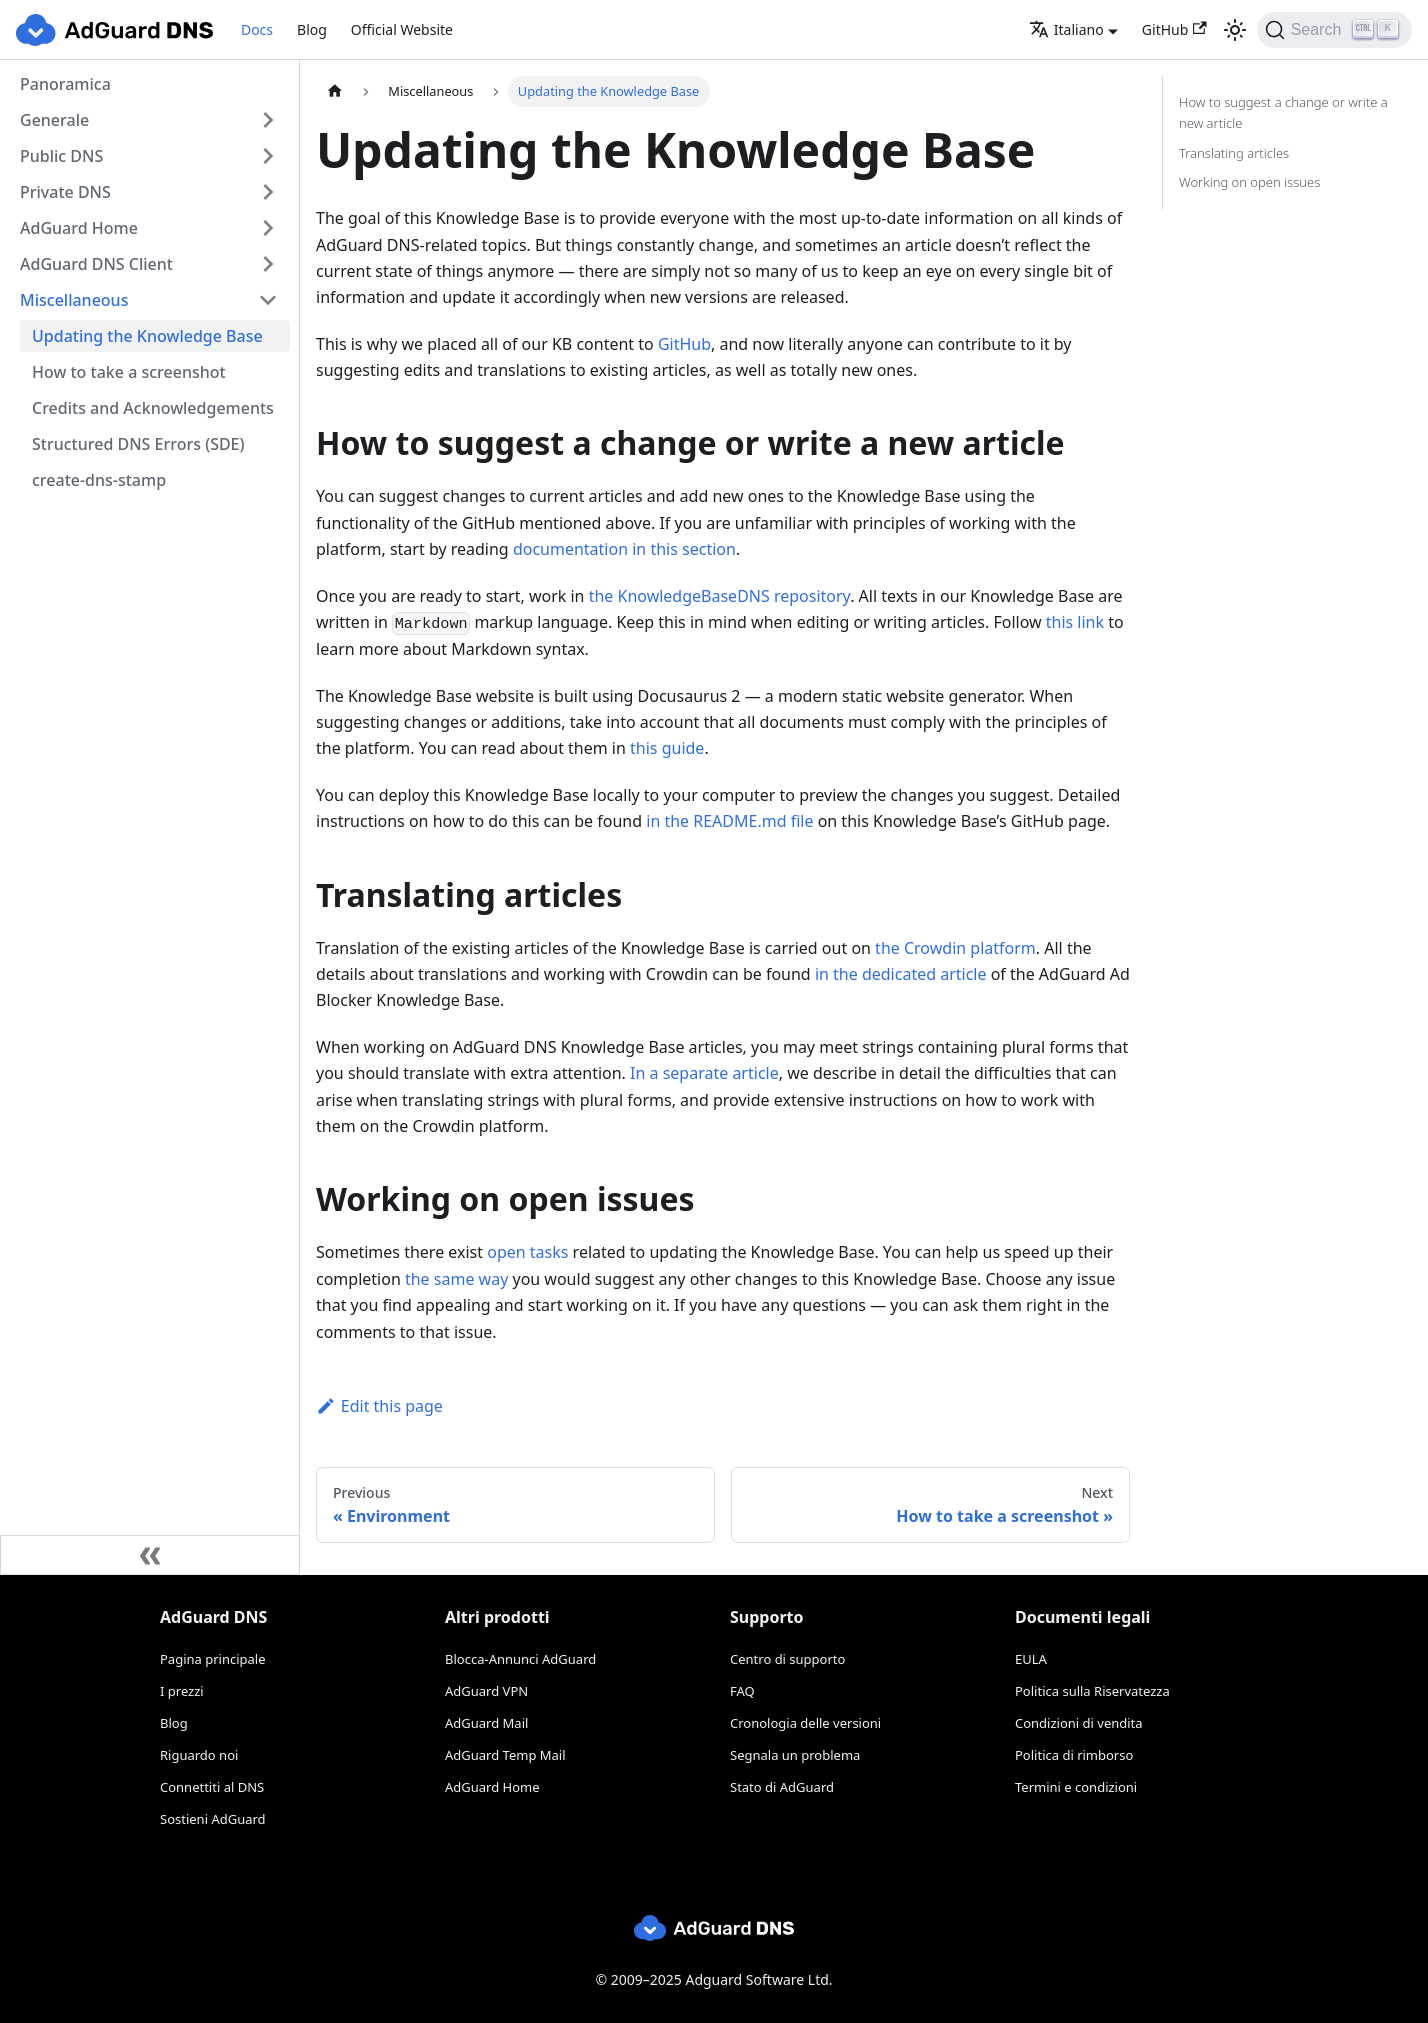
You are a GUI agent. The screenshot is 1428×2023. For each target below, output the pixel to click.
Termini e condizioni (1076, 1787)
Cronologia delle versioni (805, 1723)
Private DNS (65, 192)
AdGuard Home (79, 228)
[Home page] (335, 91)
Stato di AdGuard (782, 1787)
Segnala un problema (795, 1755)
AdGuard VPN (486, 1691)
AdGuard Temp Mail (505, 1755)
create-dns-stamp (99, 480)
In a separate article (704, 1073)
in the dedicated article (901, 974)
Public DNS (61, 156)
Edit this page (379, 1406)
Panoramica (65, 84)
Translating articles (1234, 153)
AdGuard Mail (486, 1723)
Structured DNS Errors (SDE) (138, 444)
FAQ (742, 1691)
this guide (667, 748)
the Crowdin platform (955, 948)
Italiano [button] (1066, 29)
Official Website (402, 29)
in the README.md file (729, 821)
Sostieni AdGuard (213, 1819)
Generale (54, 120)
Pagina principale (213, 1659)
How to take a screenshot (129, 372)
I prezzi (182, 1691)
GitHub (1174, 29)
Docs (257, 29)
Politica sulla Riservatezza (1092, 1691)
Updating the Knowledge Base (147, 336)
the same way (456, 1279)
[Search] (1334, 30)
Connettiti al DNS (212, 1787)
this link (1075, 622)
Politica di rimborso (1074, 1755)
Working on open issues (1249, 182)
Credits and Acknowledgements (153, 408)
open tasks (527, 1252)
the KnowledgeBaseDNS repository (720, 596)
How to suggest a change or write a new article (1283, 112)
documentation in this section (624, 549)
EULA (1031, 1659)
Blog (312, 29)
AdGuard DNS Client (96, 264)
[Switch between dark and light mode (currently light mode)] (1235, 30)
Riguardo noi (199, 1755)
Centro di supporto (787, 1659)
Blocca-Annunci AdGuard (520, 1659)
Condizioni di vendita (1079, 1723)
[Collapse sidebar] (150, 1555)
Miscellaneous (74, 300)
